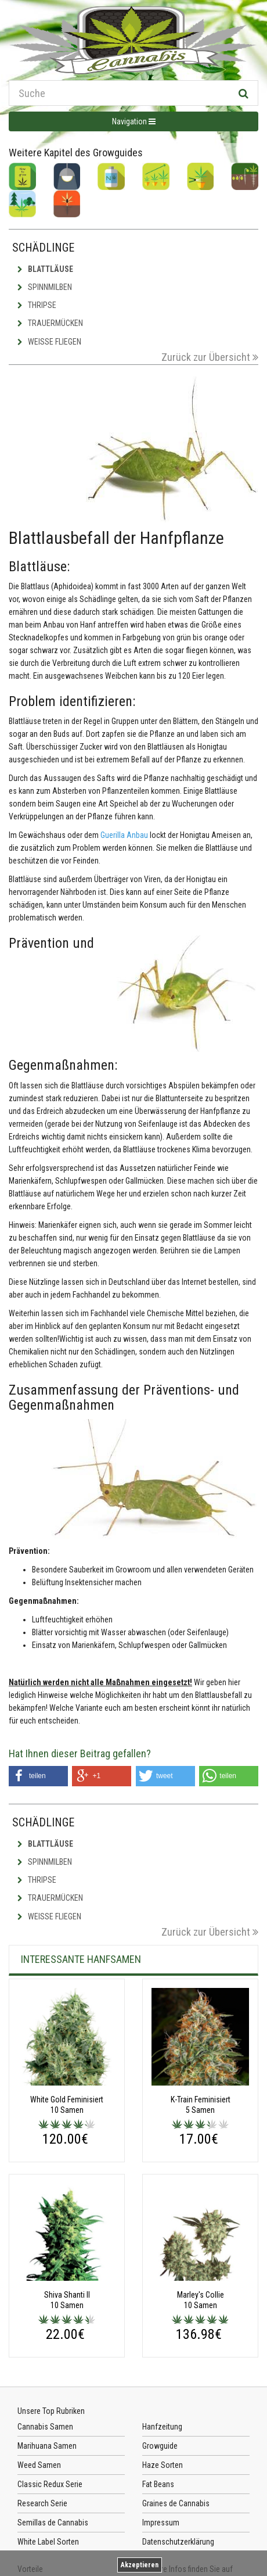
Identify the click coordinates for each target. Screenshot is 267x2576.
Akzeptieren (139, 2565)
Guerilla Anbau (124, 835)
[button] (38, 1776)
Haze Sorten (162, 2465)
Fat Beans (158, 2484)
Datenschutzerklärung (178, 2541)
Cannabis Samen (45, 2426)
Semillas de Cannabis (52, 2522)
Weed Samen (39, 2465)
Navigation (134, 121)
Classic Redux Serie (49, 2484)
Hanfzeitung (162, 2426)
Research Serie (42, 2503)
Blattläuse (45, 269)
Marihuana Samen (47, 2445)
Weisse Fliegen (49, 341)
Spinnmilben (44, 287)
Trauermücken (50, 323)
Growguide (160, 2445)
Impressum (160, 2522)
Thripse (36, 305)
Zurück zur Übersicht (209, 357)
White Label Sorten (48, 2541)
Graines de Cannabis (176, 2503)
